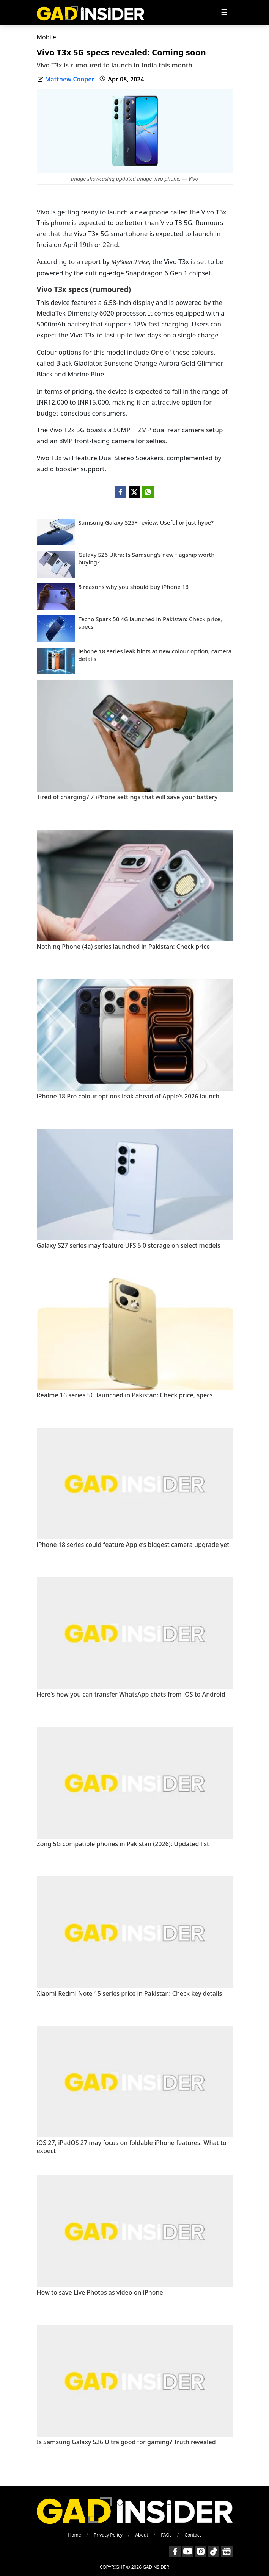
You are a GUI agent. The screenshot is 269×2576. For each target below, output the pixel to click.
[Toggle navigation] (224, 12)
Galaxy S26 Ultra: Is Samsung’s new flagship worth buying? (147, 558)
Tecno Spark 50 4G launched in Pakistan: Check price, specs (150, 622)
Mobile (46, 37)
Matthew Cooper (69, 79)
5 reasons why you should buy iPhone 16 (134, 586)
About (141, 2535)
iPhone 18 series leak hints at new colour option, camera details (155, 655)
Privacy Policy (108, 2535)
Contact (192, 2535)
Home (74, 2535)
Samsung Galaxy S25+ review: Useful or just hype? (146, 522)
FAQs (166, 2535)
